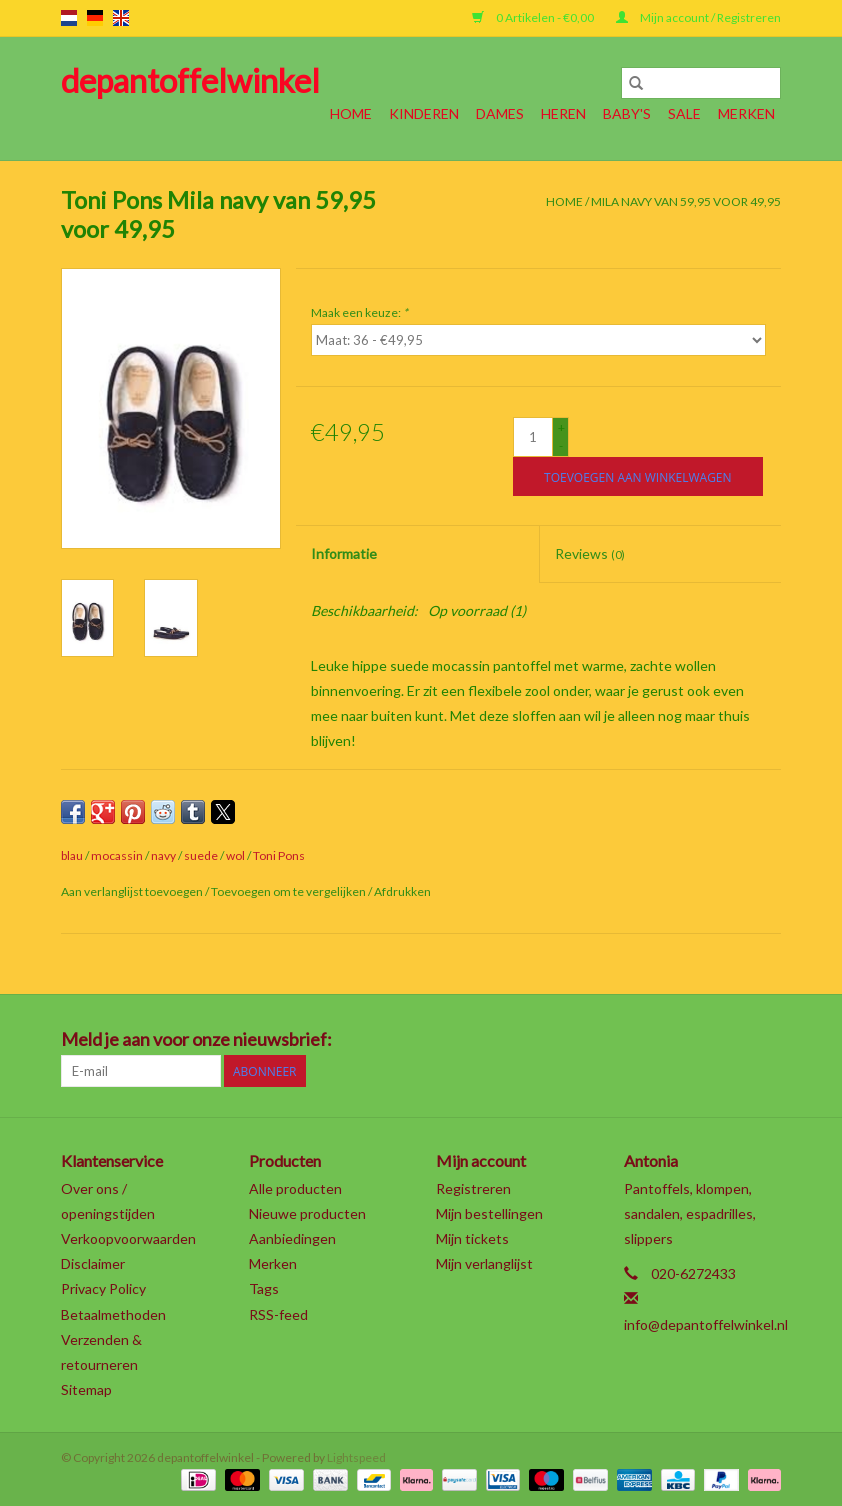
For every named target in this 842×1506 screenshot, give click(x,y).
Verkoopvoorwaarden (128, 1238)
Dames (500, 113)
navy (163, 855)
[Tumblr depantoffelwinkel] (730, 1040)
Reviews (590, 553)
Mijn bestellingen (489, 1213)
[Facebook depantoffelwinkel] (555, 1040)
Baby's (627, 113)
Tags (264, 1288)
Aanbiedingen (292, 1238)
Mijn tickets (472, 1238)
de (95, 18)
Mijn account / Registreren (698, 17)
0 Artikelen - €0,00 (534, 17)
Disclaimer (93, 1263)
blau (72, 855)
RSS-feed (278, 1314)
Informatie (344, 553)
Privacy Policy (103, 1288)
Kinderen (424, 113)
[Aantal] (533, 437)
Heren (563, 113)
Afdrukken (402, 891)
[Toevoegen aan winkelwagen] (637, 476)
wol (235, 855)
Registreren (473, 1188)
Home (351, 113)
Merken (746, 113)
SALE (684, 113)
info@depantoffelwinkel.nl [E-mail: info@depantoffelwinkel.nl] (706, 1324)
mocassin (117, 855)
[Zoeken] (701, 83)
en (121, 18)
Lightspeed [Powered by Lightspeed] (356, 1457)
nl (69, 18)
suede (201, 855)
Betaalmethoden (113, 1314)
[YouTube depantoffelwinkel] (695, 1040)
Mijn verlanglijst (484, 1263)
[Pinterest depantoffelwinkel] (660, 1040)
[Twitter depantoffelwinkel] (590, 1040)
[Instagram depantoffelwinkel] (765, 1040)
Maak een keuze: (359, 312)
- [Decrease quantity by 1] (561, 445)
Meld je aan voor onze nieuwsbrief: (196, 1039)
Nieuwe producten (307, 1213)
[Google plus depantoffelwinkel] (625, 1040)
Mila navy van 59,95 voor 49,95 (686, 201)
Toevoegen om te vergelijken (289, 891)
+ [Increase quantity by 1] (561, 427)
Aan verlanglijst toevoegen (133, 891)
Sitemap (86, 1389)
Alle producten (295, 1188)
